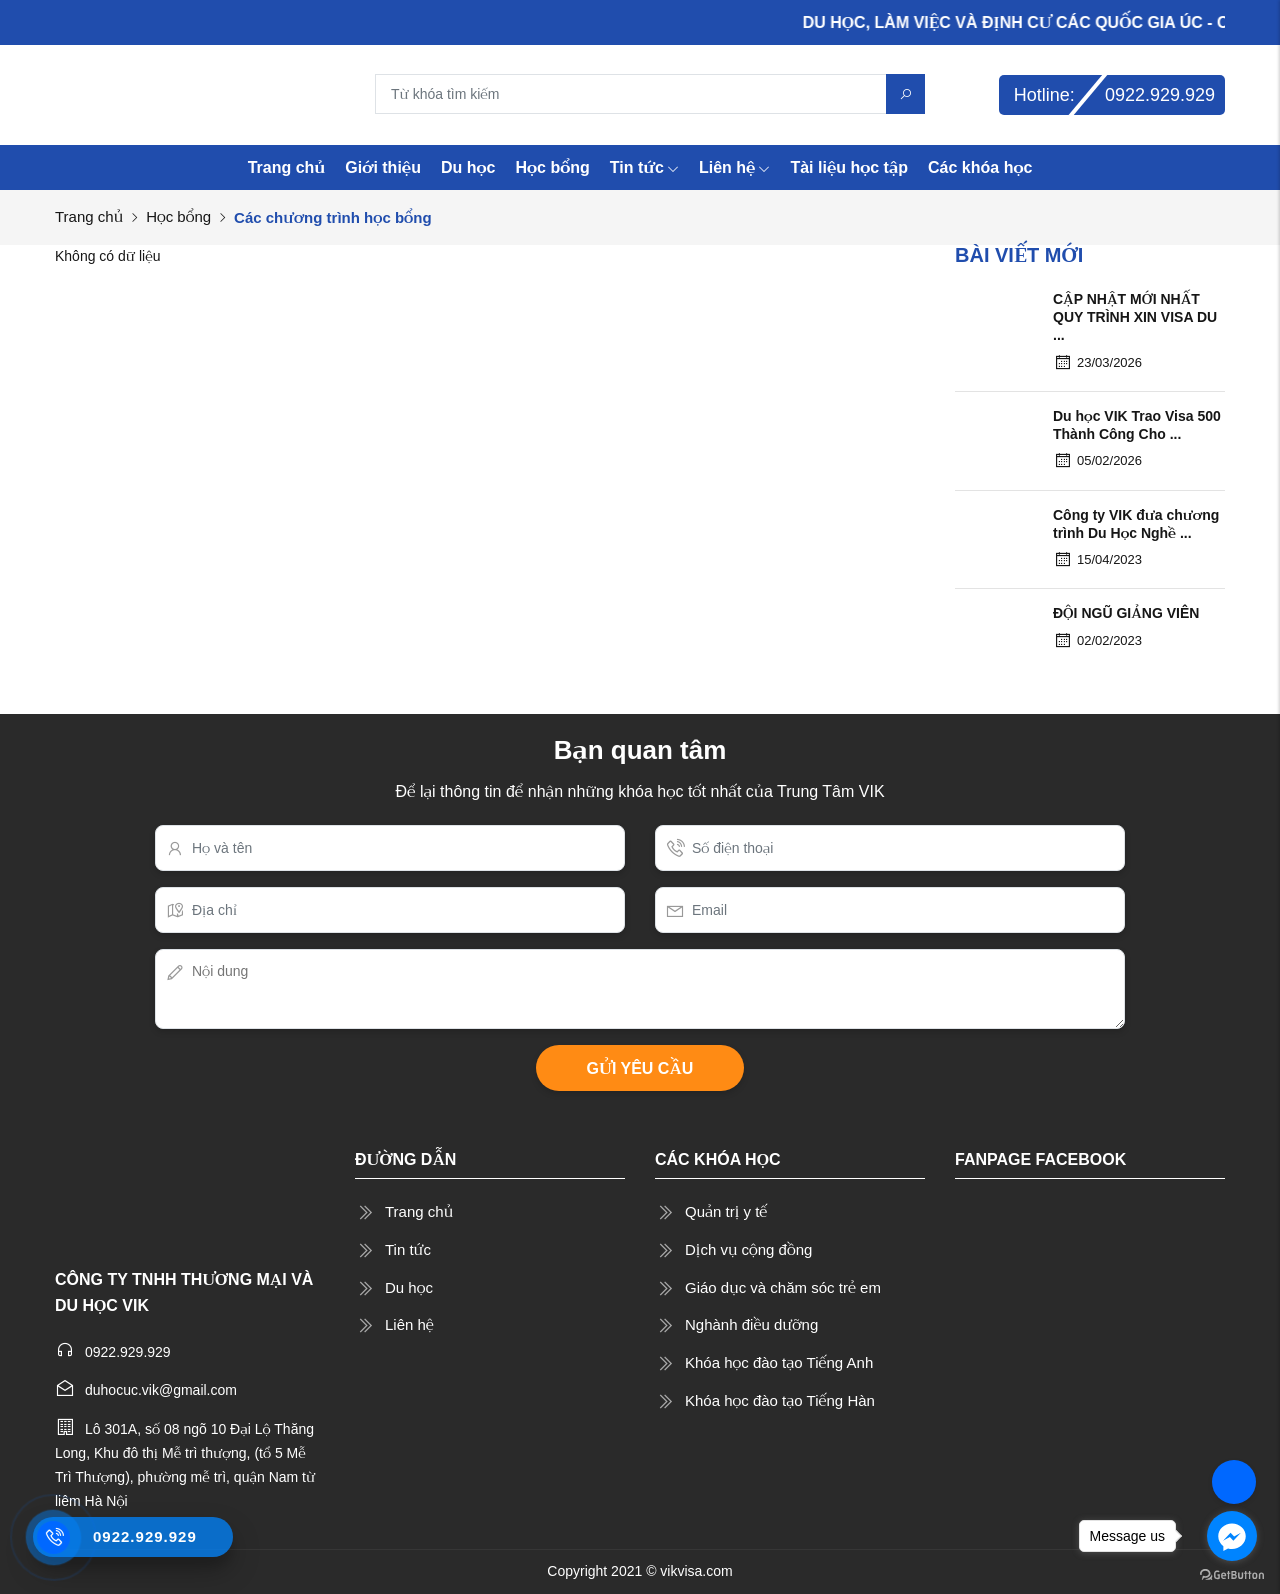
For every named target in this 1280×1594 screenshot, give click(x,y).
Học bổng (552, 167)
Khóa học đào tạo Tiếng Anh (779, 1362)
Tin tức (644, 167)
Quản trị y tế (726, 1211)
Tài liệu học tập (849, 167)
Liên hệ (734, 167)
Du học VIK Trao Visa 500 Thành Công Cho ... (1137, 425)
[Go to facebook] (1232, 1536)
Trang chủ (287, 167)
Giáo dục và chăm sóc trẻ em (783, 1287)
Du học (468, 167)
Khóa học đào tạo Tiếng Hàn (780, 1400)
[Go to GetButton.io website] (1232, 1574)
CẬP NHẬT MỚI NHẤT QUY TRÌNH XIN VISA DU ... (1135, 317)
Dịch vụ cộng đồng (748, 1249)
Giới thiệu (383, 167)
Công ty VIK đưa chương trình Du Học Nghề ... (1136, 524)
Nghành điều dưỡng (751, 1324)
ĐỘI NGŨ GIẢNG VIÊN (1126, 613)
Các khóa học (980, 167)
